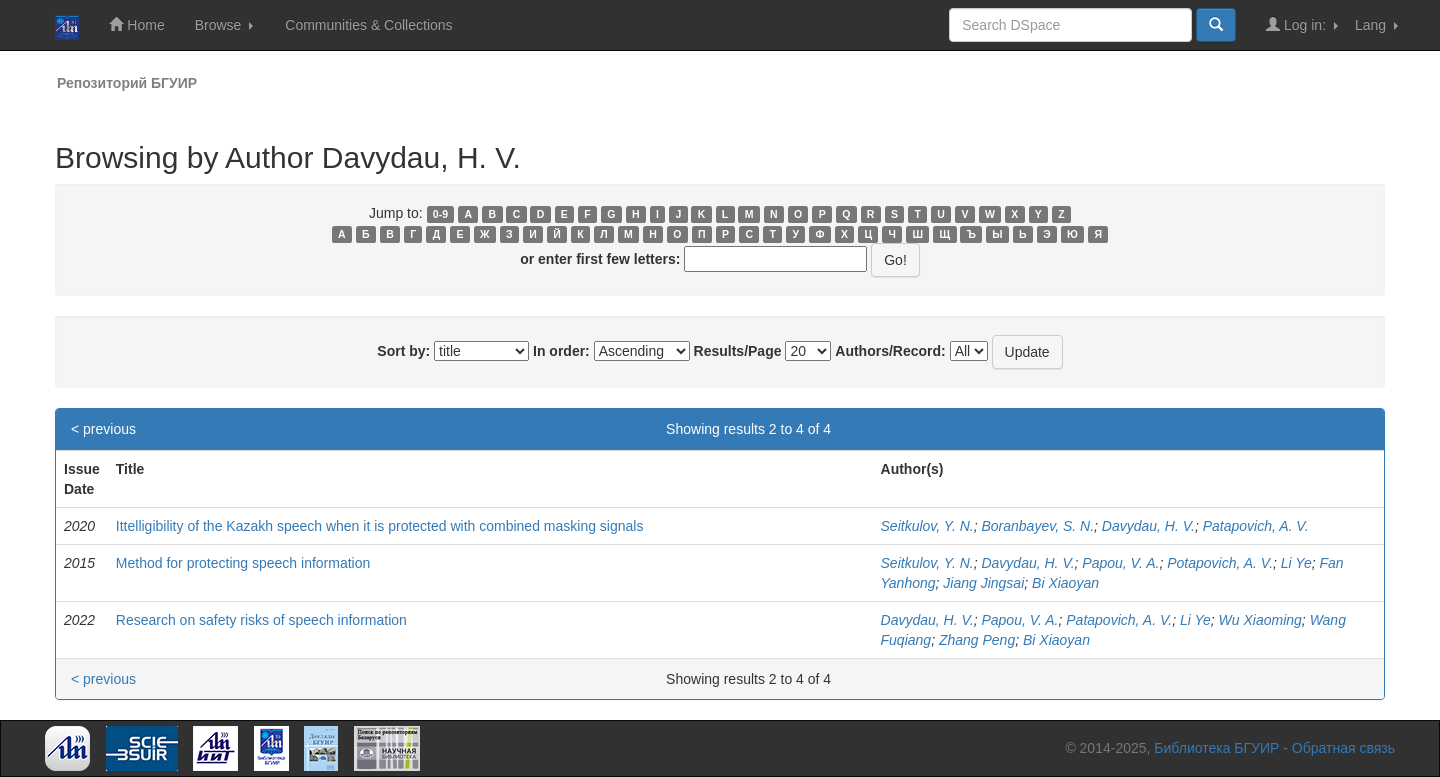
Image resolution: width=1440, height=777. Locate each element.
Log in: (1302, 24)
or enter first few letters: (600, 259)
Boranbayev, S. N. (1037, 526)
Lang (1376, 25)
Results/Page (738, 351)
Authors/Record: (890, 351)
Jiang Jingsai (983, 583)
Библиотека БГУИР (1216, 748)
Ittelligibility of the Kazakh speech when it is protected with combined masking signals (380, 526)
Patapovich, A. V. (1256, 526)
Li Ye (1296, 563)
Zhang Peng (977, 640)
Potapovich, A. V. (1220, 563)
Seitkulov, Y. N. (927, 526)
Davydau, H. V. (1148, 526)
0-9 (440, 214)
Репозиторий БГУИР (127, 83)
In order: (561, 351)
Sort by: (403, 351)
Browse (224, 25)
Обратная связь (1343, 748)
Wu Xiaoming (1260, 620)
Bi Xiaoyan (1065, 583)
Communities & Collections (368, 25)
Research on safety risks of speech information (261, 620)
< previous (103, 429)
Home (136, 24)
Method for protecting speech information (243, 563)
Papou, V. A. (1120, 563)
